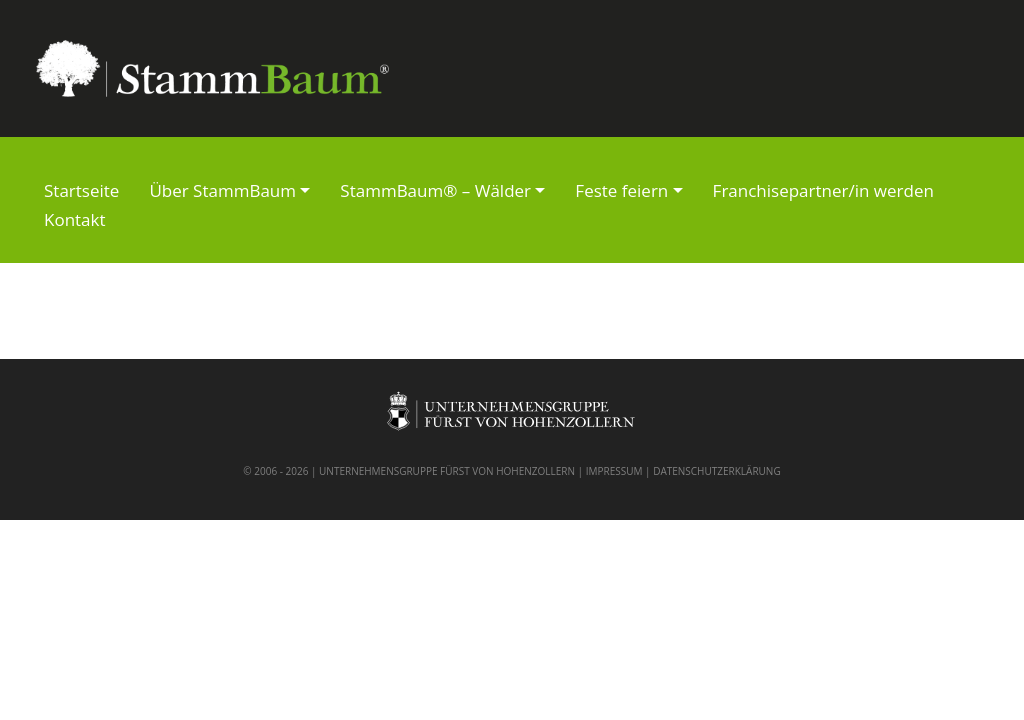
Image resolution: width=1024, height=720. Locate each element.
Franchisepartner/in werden (823, 190)
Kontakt (75, 219)
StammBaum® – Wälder (435, 190)
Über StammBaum (222, 190)
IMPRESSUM (614, 471)
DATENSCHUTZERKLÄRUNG (717, 471)
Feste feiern (621, 190)
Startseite (81, 190)
